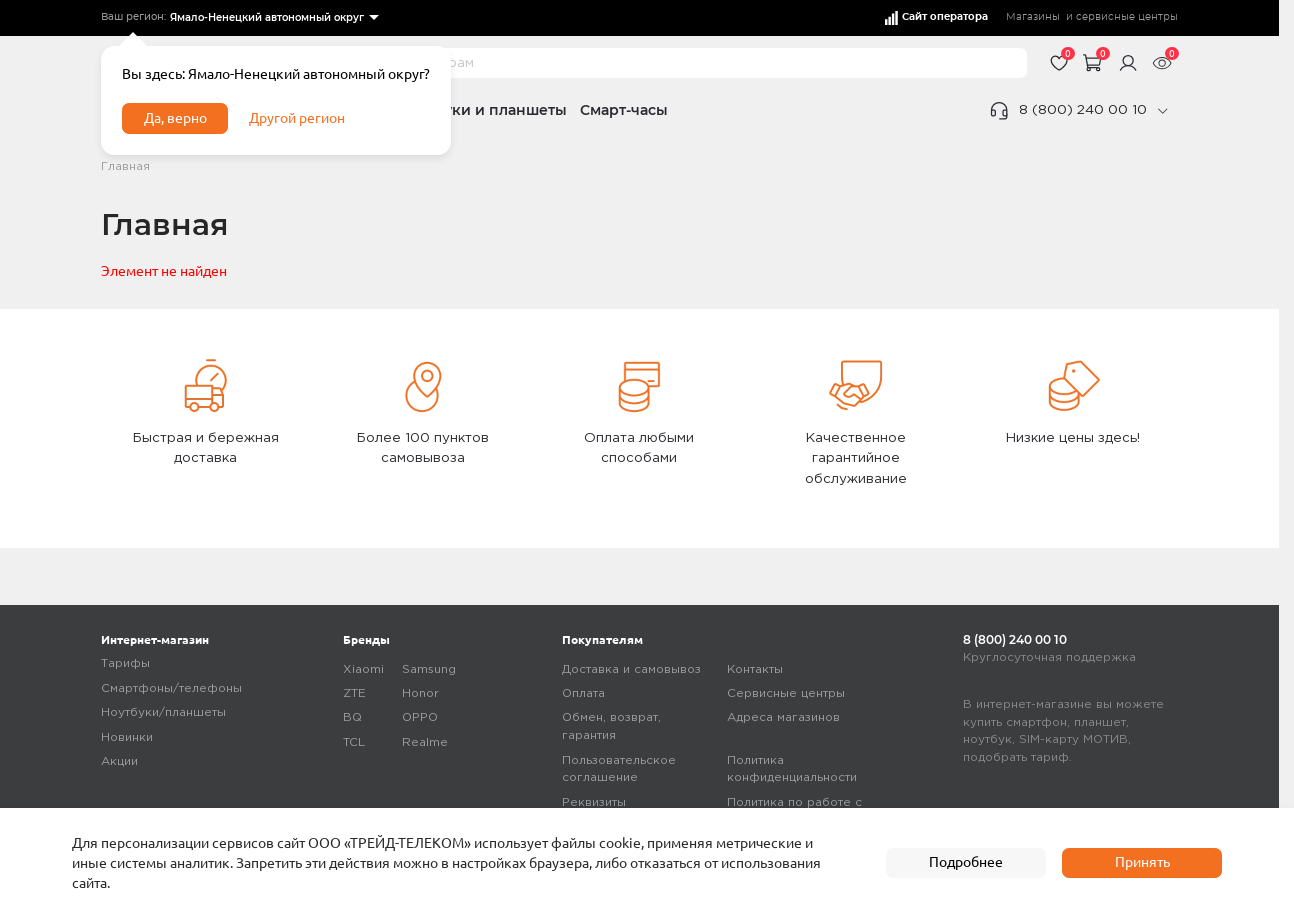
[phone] (1162, 111)
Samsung (429, 669)
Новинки (127, 737)
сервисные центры (1127, 17)
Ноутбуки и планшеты (483, 110)
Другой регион (297, 118)
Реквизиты (594, 802)
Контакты (755, 669)
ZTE (354, 693)
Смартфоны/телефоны (171, 688)
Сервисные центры (786, 693)
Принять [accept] (1142, 862)
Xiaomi (363, 669)
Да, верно (175, 118)
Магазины (1033, 17)
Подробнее (966, 862)
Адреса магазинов (783, 717)
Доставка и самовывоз (631, 669)
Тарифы (125, 663)
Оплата (583, 693)
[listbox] (273, 18)
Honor (420, 693)
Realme (425, 742)
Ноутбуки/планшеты (163, 712)
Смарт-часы (624, 110)
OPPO (420, 717)
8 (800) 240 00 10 (1083, 110)
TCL (354, 742)
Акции (119, 761)
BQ (352, 717)
